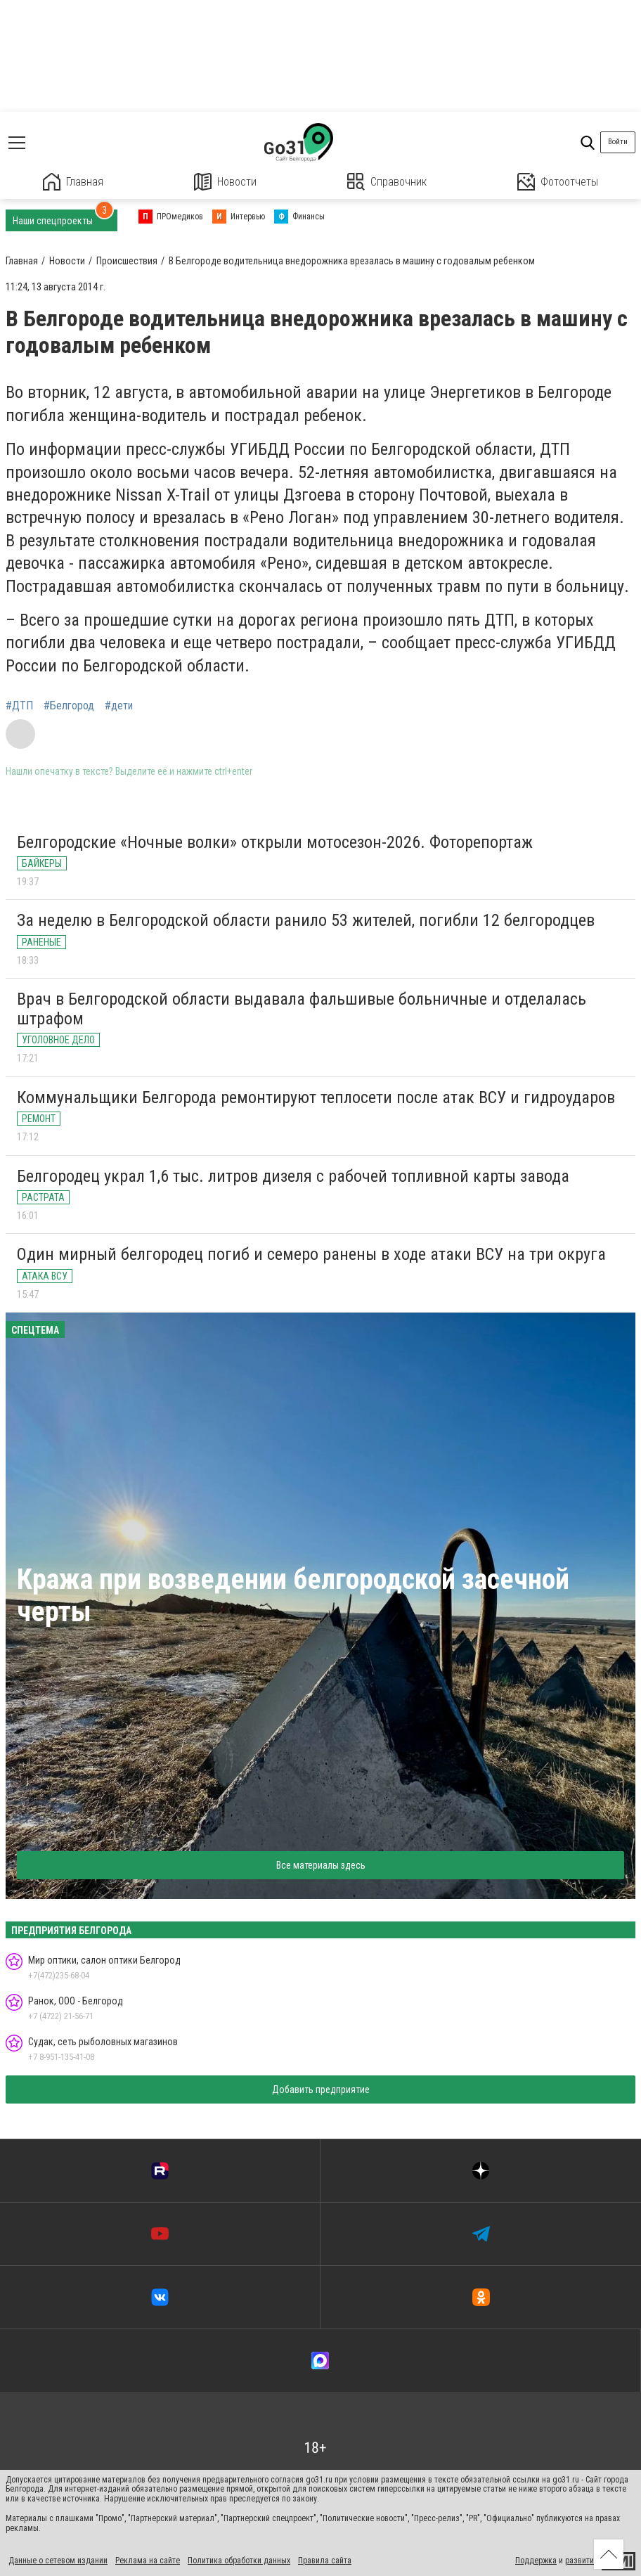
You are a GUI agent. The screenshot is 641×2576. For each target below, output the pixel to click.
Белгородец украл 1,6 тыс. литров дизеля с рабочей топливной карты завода (293, 1176)
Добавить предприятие (321, 2089)
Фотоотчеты (557, 182)
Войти (618, 141)
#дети (119, 706)
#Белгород (69, 706)
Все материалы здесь (320, 1865)
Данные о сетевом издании (58, 2560)
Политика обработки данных (239, 2560)
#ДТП (19, 706)
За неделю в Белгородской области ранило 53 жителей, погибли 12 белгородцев (306, 920)
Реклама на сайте (147, 2560)
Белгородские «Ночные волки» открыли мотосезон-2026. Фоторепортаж (275, 842)
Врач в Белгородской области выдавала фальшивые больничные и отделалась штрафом (301, 1009)
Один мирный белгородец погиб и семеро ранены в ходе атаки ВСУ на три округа (311, 1254)
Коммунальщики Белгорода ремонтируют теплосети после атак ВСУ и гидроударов (316, 1097)
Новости (225, 182)
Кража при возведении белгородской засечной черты (293, 1595)
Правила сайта (324, 2560)
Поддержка (536, 2560)
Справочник (387, 182)
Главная (73, 182)
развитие (581, 2560)
